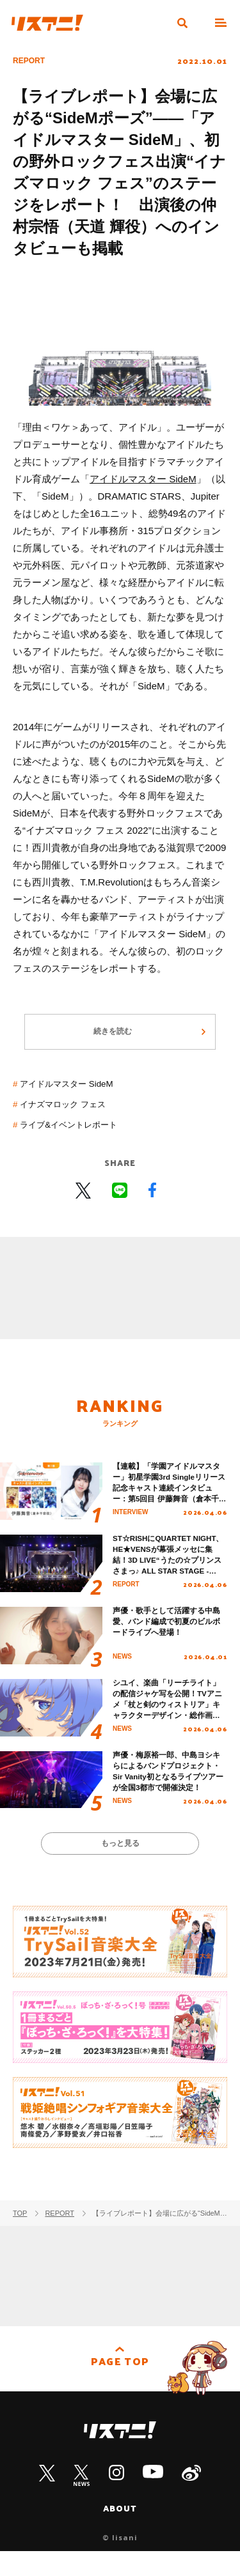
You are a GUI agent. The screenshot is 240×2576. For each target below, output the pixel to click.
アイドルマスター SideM (143, 478)
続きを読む (112, 1038)
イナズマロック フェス (70, 1112)
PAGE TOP (120, 2388)
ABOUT (120, 2532)
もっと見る (120, 1865)
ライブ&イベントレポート (77, 1132)
